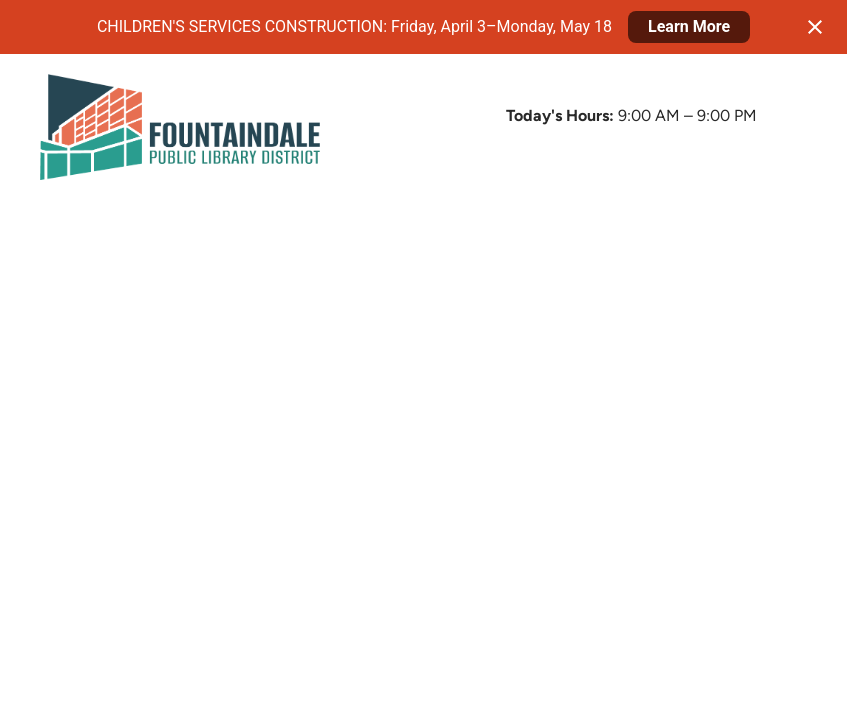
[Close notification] (815, 27)
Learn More (689, 26)
